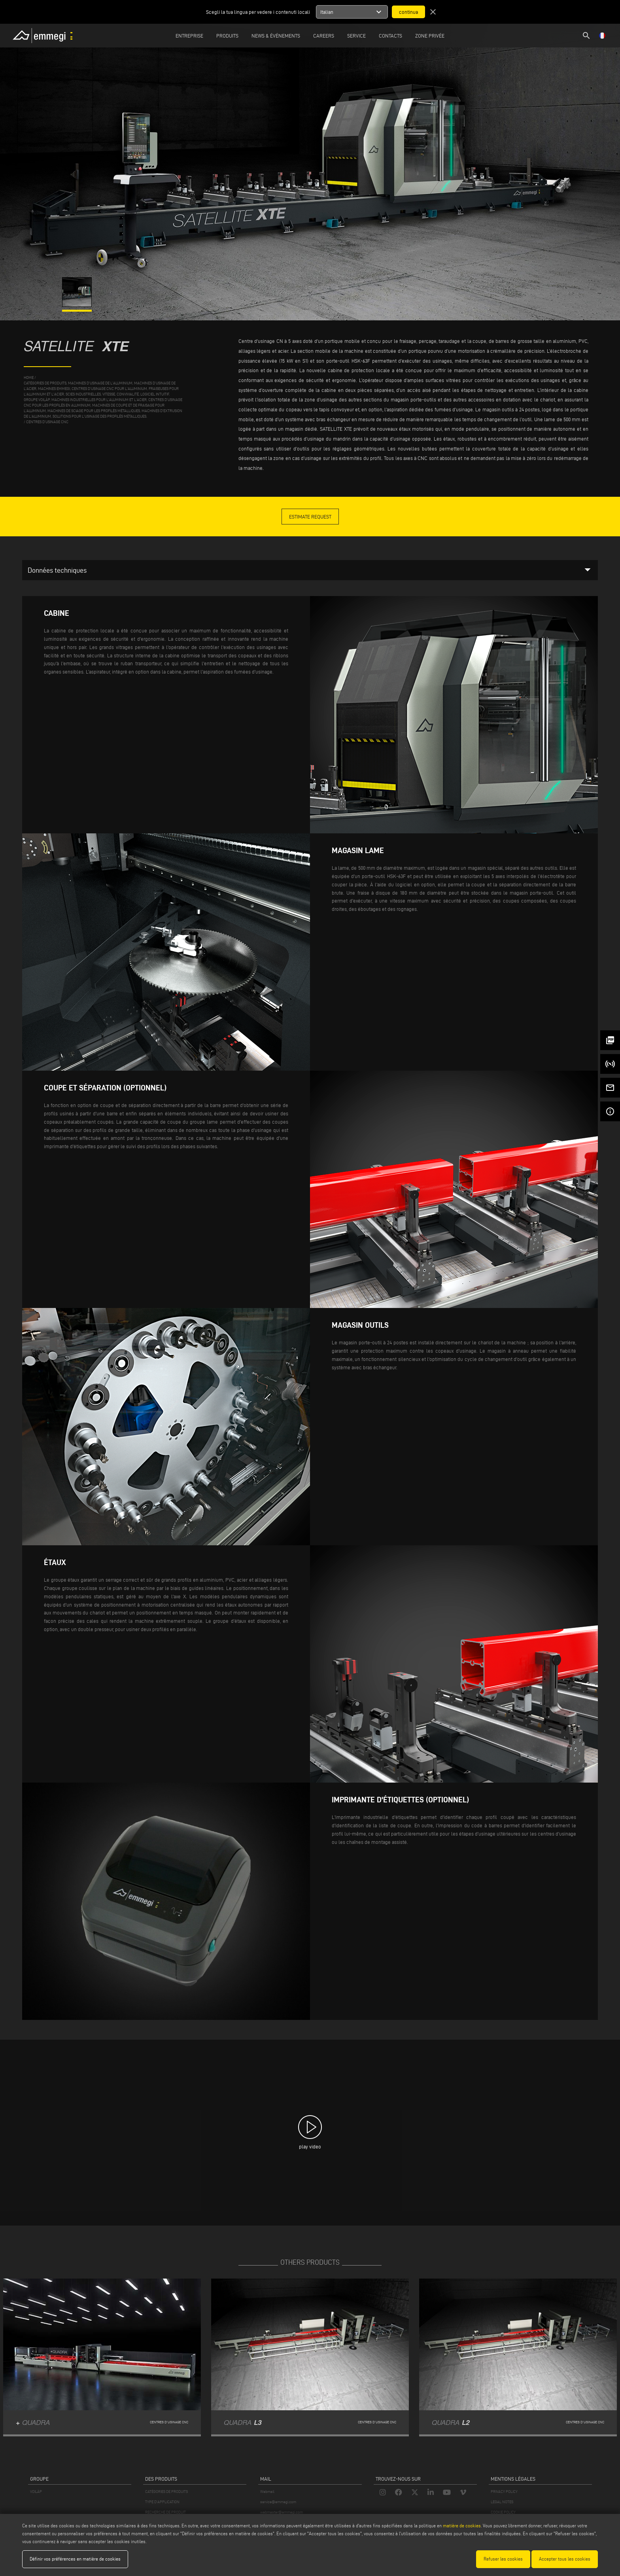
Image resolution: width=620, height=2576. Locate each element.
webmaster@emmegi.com (281, 2512)
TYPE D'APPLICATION (162, 2502)
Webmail (267, 2491)
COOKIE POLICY (503, 2512)
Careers (323, 35)
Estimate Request (310, 516)
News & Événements (275, 35)
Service (356, 35)
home (29, 377)
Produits (227, 35)
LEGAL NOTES (502, 2502)
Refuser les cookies (503, 2558)
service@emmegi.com (278, 2502)
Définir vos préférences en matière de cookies (75, 2558)
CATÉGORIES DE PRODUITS (166, 2491)
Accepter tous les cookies (564, 2558)
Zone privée (429, 35)
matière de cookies (462, 2525)
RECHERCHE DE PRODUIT (165, 2512)
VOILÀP (36, 2491)
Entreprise (189, 35)
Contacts (390, 35)
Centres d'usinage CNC (47, 422)
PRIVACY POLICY (504, 2491)
